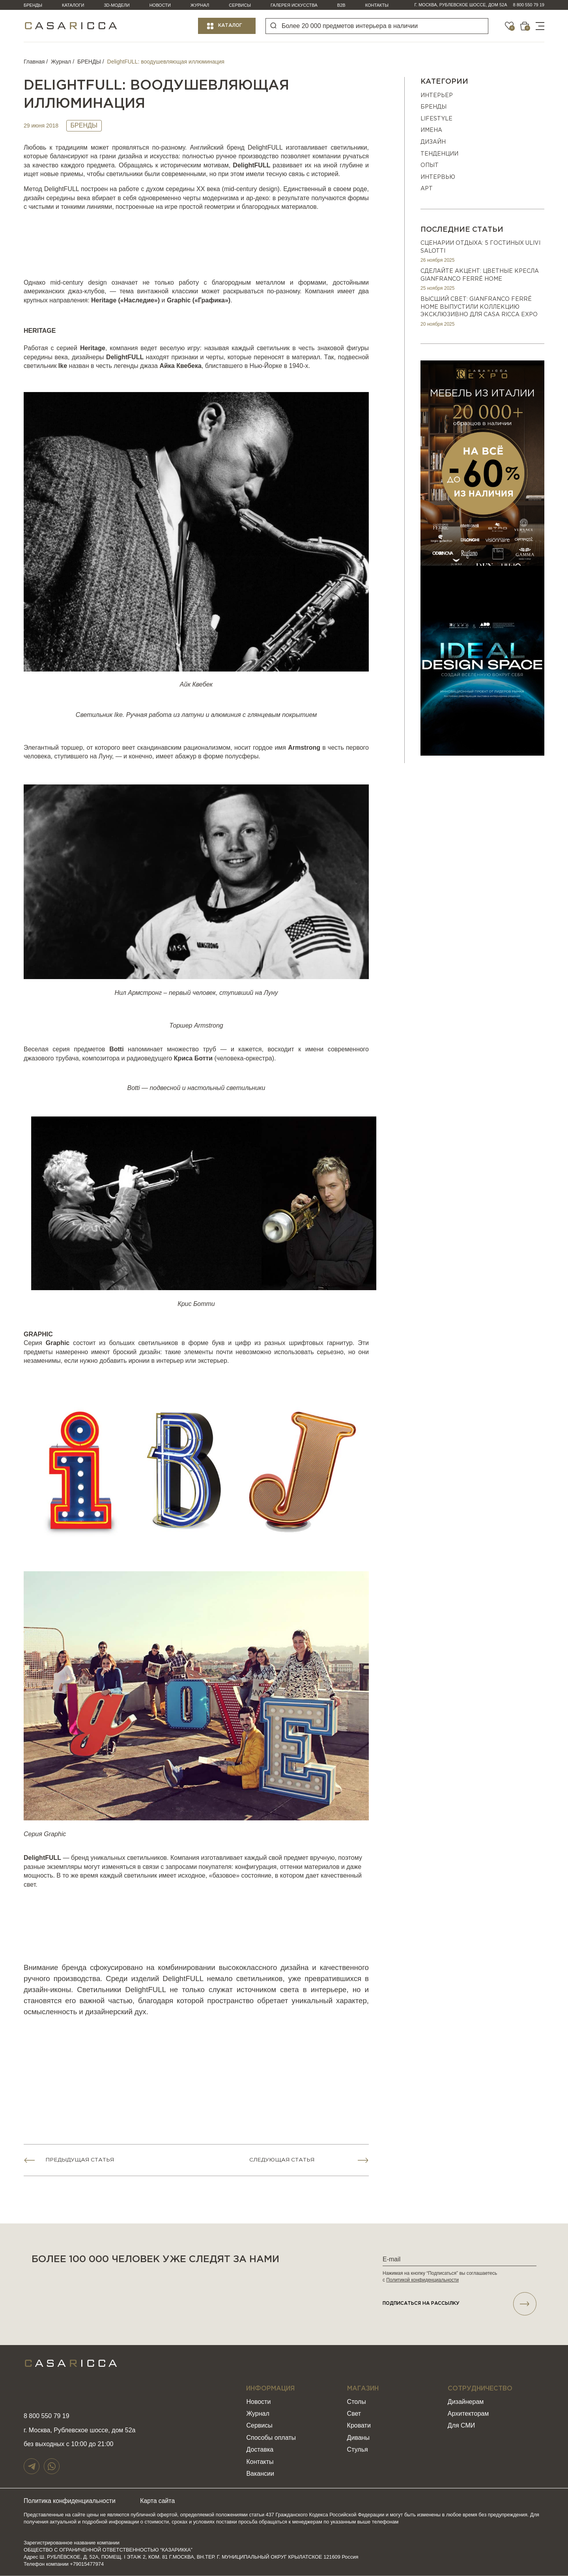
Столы (356, 2402)
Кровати (359, 2426)
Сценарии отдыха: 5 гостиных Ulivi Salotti (480, 247)
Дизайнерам (466, 2402)
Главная (34, 61)
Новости (160, 5)
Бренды (33, 5)
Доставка (259, 2450)
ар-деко (257, 198)
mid (229, 189)
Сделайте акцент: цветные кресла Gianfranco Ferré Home (479, 275)
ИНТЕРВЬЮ (437, 177)
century (246, 189)
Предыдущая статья (80, 2160)
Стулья (357, 2450)
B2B (341, 5)
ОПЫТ (429, 165)
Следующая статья (282, 2160)
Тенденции (439, 154)
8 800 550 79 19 (528, 4)
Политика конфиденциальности (70, 2501)
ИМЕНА (431, 130)
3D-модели (117, 5)
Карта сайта (160, 2501)
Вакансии (260, 2474)
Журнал (200, 5)
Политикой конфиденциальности (422, 2280)
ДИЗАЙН (433, 142)
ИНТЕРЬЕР (436, 95)
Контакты (377, 5)
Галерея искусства (294, 5)
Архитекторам (468, 2414)
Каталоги (73, 5)
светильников (147, 1857)
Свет (354, 2414)
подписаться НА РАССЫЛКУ (459, 2304)
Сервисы (240, 5)
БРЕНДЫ (89, 61)
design (268, 189)
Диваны (358, 2438)
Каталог (230, 25)
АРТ (426, 188)
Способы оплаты (271, 2438)
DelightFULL (265, 147)
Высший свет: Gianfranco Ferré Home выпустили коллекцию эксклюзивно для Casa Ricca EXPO (479, 307)
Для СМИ (461, 2426)
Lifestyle (436, 118)
